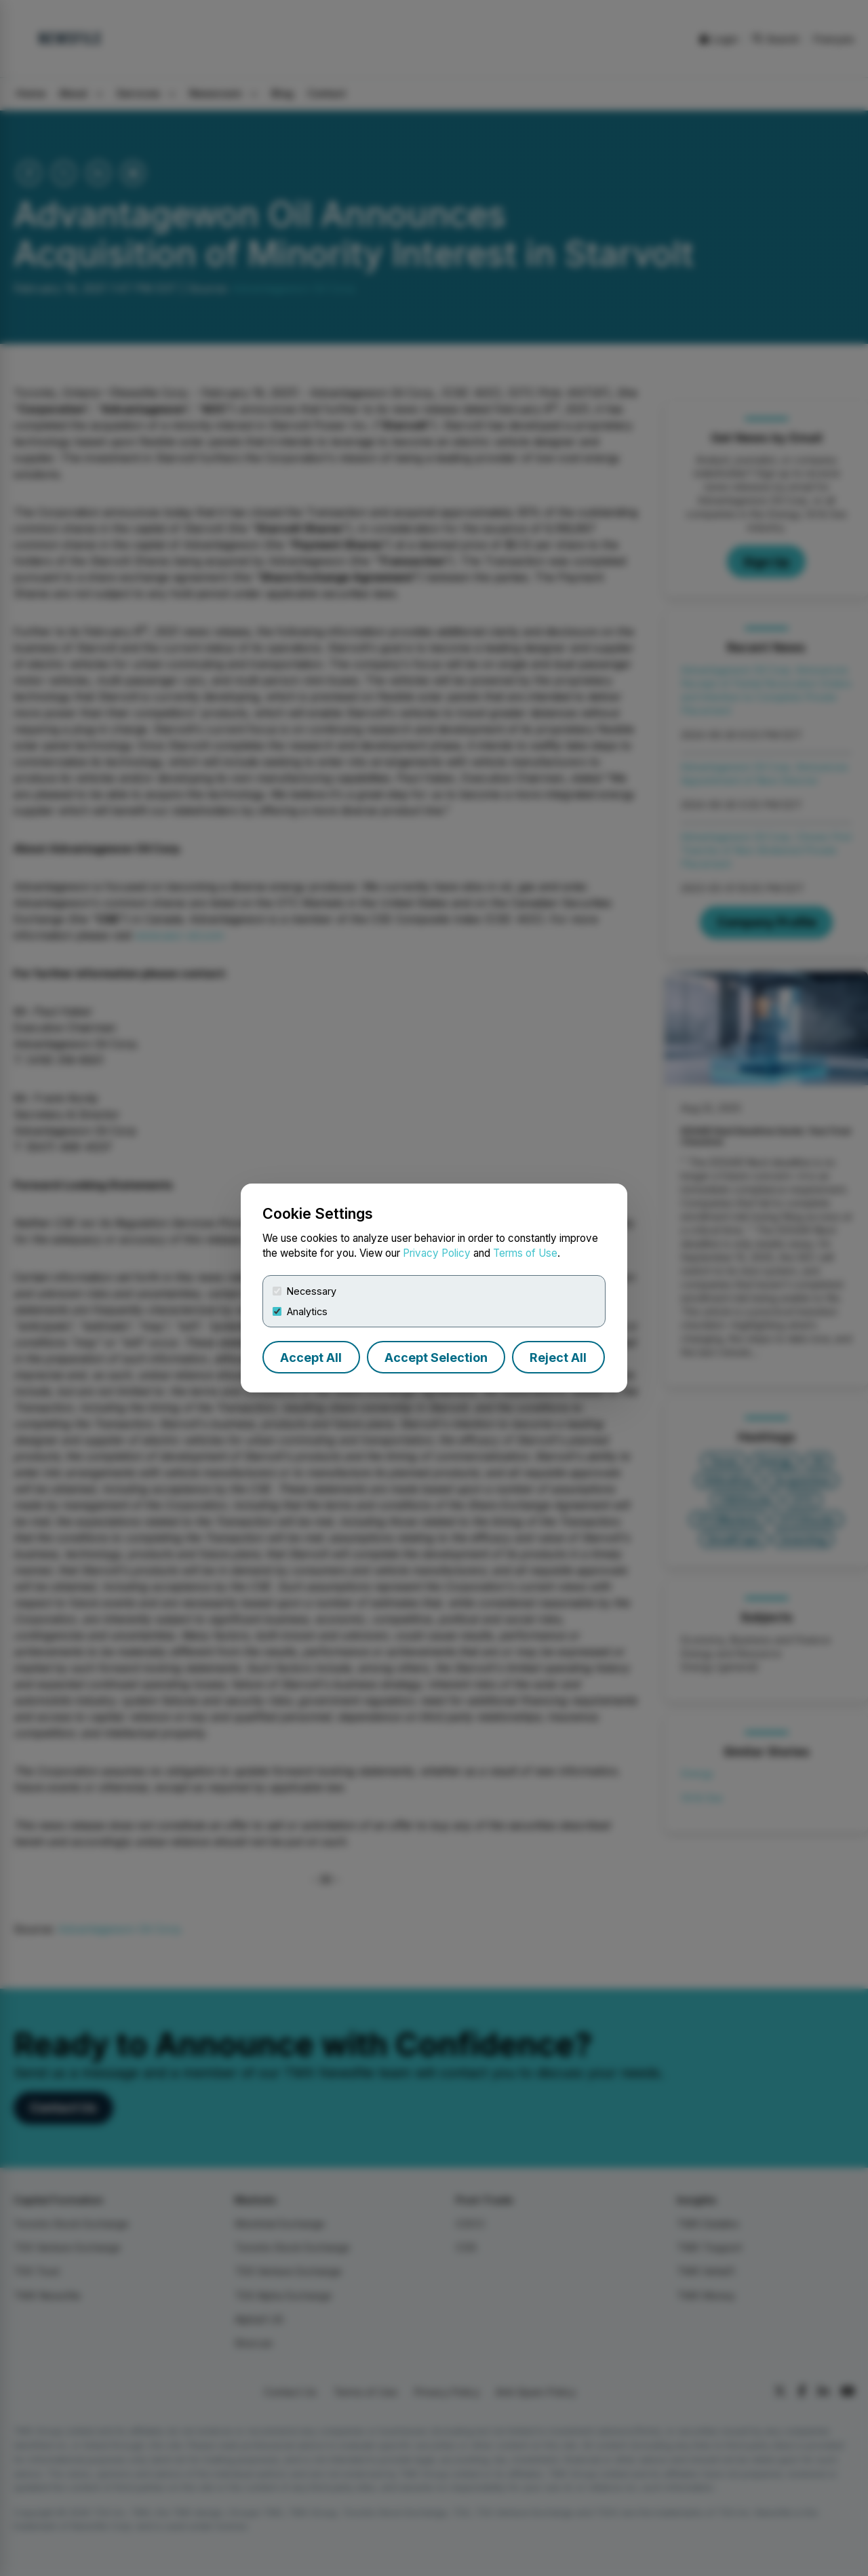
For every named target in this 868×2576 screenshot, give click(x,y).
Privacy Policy (437, 1253)
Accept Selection (436, 1357)
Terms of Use (525, 1253)
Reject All (558, 1357)
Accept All (311, 1357)
